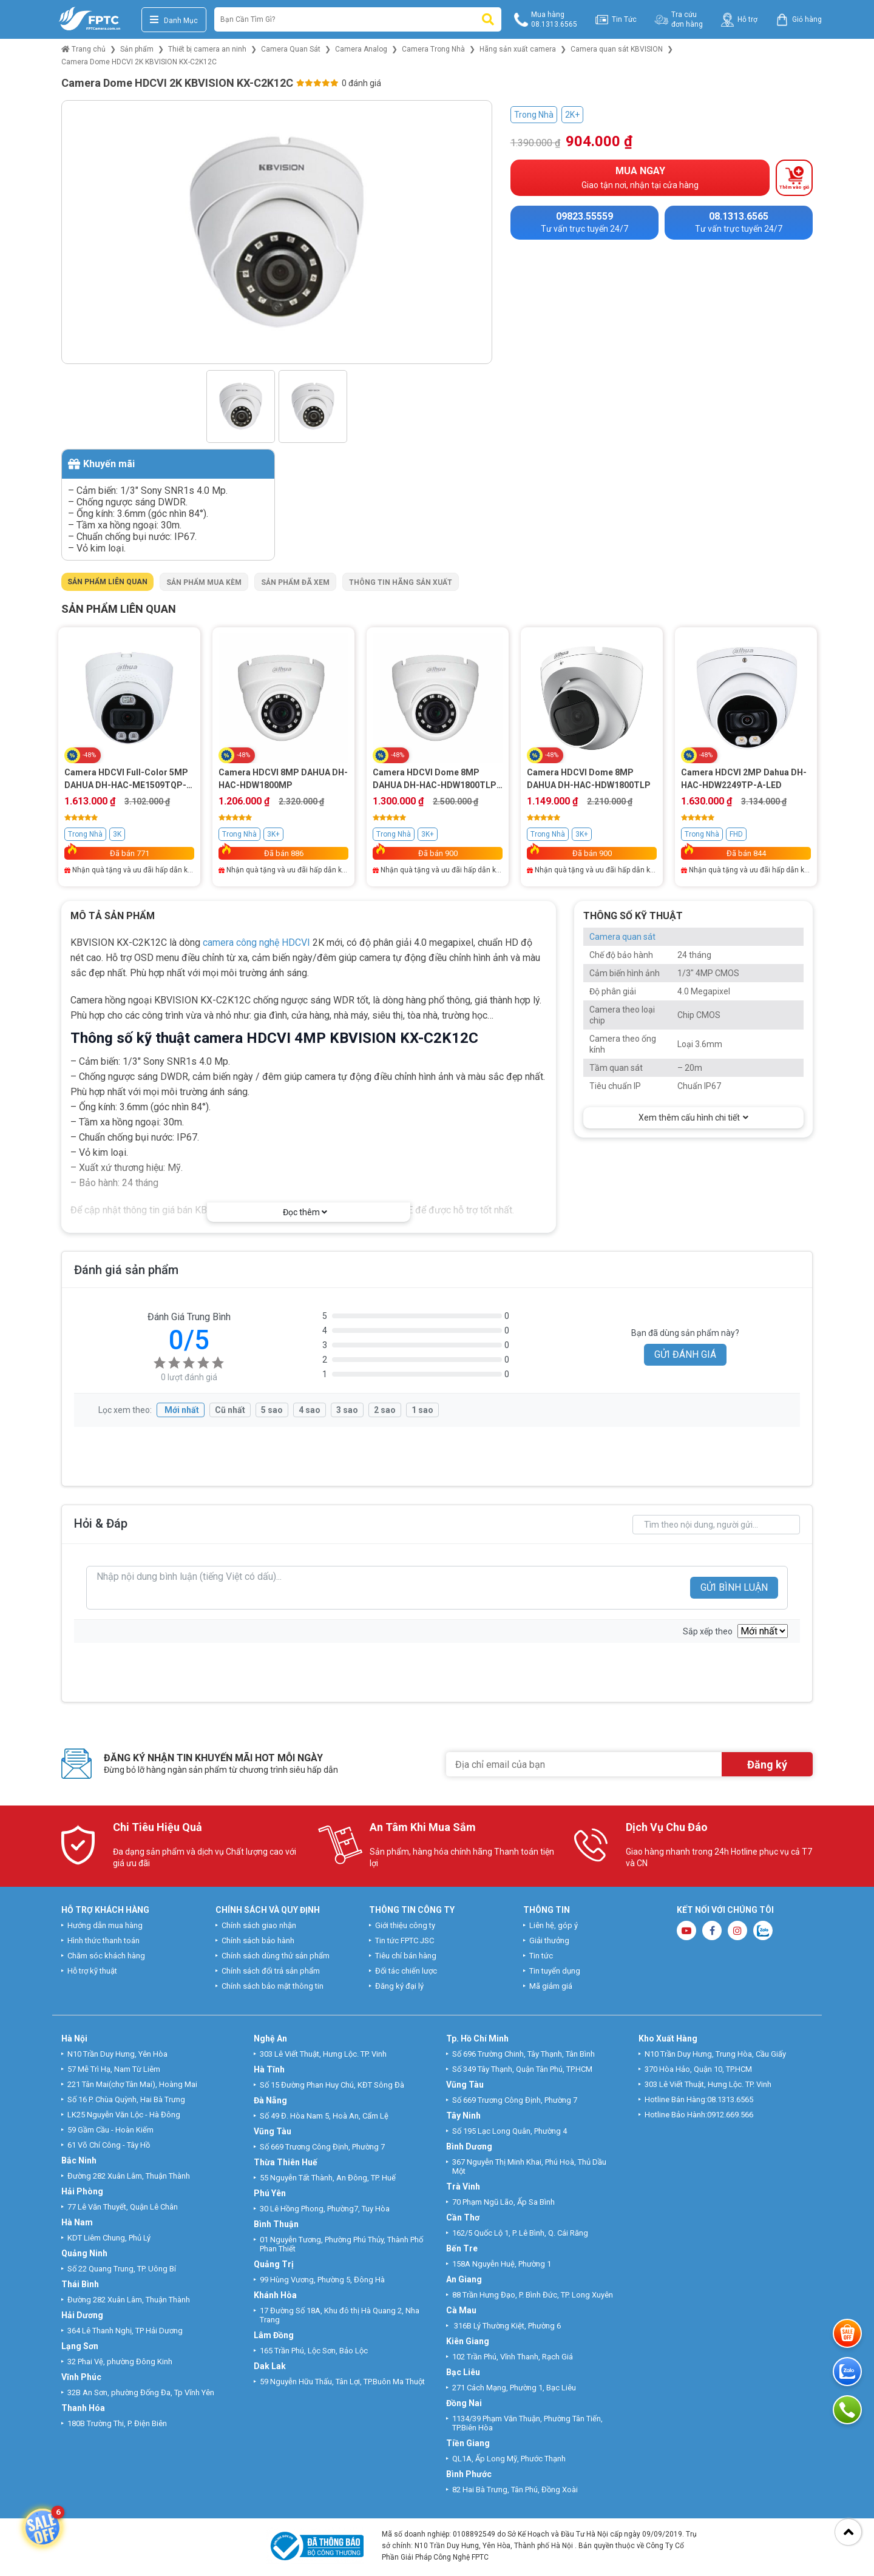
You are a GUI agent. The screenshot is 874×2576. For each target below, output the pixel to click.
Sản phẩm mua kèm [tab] (204, 582)
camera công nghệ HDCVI (256, 942)
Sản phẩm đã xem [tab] (295, 582)
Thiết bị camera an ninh (207, 49)
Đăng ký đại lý (399, 1986)
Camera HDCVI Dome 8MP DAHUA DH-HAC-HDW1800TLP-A (436, 779)
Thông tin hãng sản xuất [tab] (400, 582)
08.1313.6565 (730, 2099)
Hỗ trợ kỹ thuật (92, 1970)
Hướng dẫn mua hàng (105, 1925)
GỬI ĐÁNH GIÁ (685, 1354)
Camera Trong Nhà (433, 49)
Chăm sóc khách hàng (106, 1955)
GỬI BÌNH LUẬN (734, 1587)
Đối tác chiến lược (406, 1970)
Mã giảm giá (550, 1986)
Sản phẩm (137, 49)
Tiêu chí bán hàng (405, 1955)
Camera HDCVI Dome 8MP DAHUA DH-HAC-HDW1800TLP (589, 778)
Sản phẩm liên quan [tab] (107, 582)
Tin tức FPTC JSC (404, 1940)
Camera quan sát (622, 937)
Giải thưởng (549, 1940)
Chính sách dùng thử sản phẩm (276, 1955)
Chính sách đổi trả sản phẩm (271, 1970)
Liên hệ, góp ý (553, 1925)
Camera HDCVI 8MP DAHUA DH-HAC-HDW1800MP (283, 778)
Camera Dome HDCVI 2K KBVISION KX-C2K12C (139, 62)
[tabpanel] (437, 747)
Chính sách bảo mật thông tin (273, 1986)
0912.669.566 (731, 2114)
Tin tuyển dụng (554, 1970)
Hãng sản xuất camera (517, 49)
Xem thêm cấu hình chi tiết (693, 1117)
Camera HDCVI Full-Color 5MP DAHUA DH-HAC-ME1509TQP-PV (126, 779)
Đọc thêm (305, 1212)
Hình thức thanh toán (103, 1940)
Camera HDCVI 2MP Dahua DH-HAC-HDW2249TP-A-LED (744, 778)
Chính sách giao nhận (259, 1925)
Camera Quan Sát (290, 49)
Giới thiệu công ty (405, 1925)
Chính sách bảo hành (258, 1940)
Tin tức (541, 1955)
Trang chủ (83, 49)
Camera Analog (361, 49)
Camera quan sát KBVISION (617, 49)
